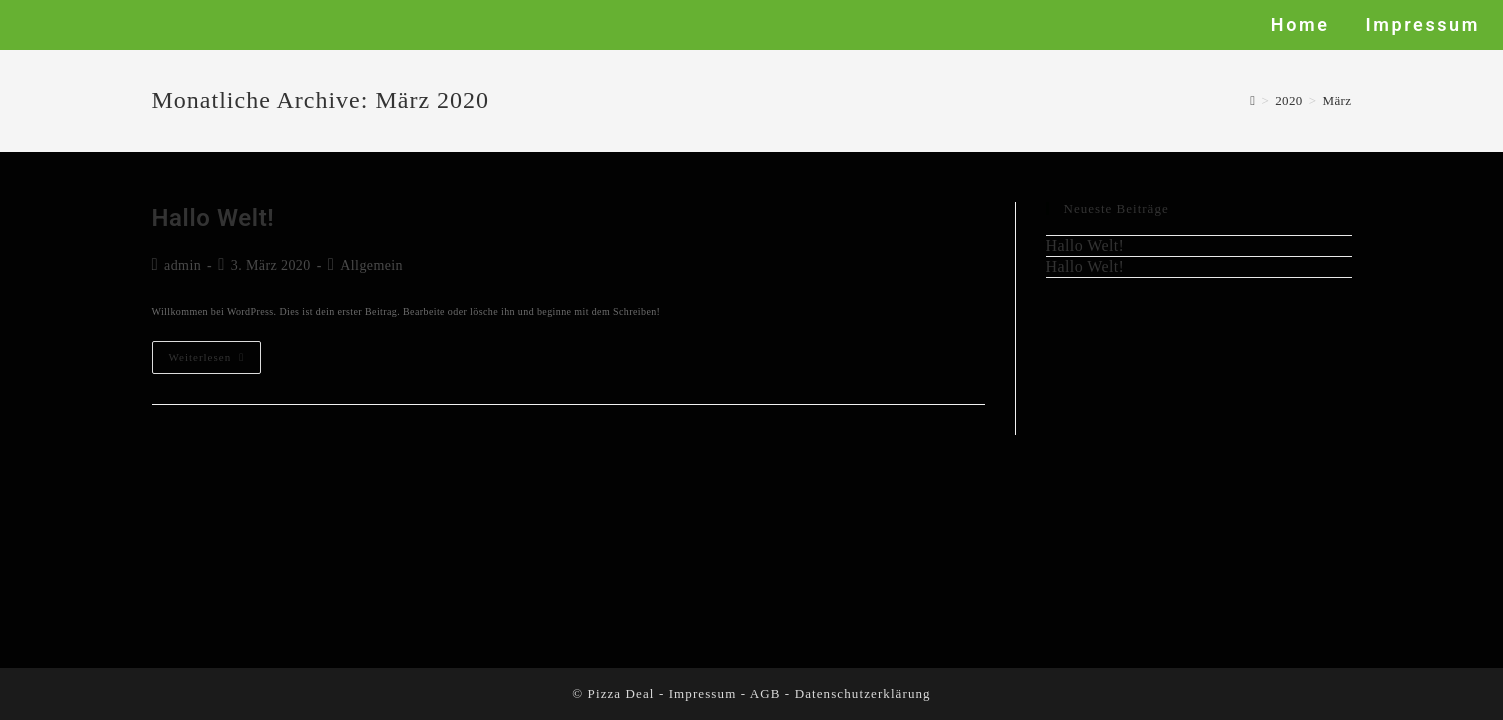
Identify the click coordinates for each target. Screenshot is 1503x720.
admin (182, 265)
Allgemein (371, 265)
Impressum (703, 693)
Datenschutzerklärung (863, 693)
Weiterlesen (215, 352)
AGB (765, 693)
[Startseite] (1252, 100)
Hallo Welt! (213, 218)
